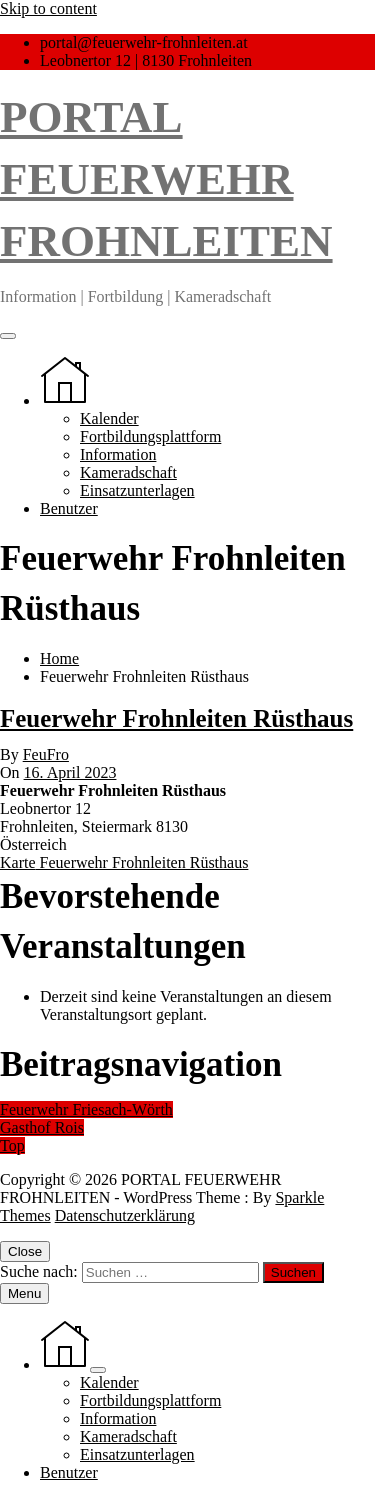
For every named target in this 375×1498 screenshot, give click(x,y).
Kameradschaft (128, 472)
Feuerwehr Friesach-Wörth (86, 1109)
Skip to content (48, 8)
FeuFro (46, 754)
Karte (124, 862)
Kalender (109, 418)
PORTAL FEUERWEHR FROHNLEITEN (166, 179)
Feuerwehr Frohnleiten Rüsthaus (176, 718)
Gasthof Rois (42, 1127)
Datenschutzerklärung (125, 1215)
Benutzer (69, 508)
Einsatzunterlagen (137, 490)
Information (118, 454)
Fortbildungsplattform (150, 436)
